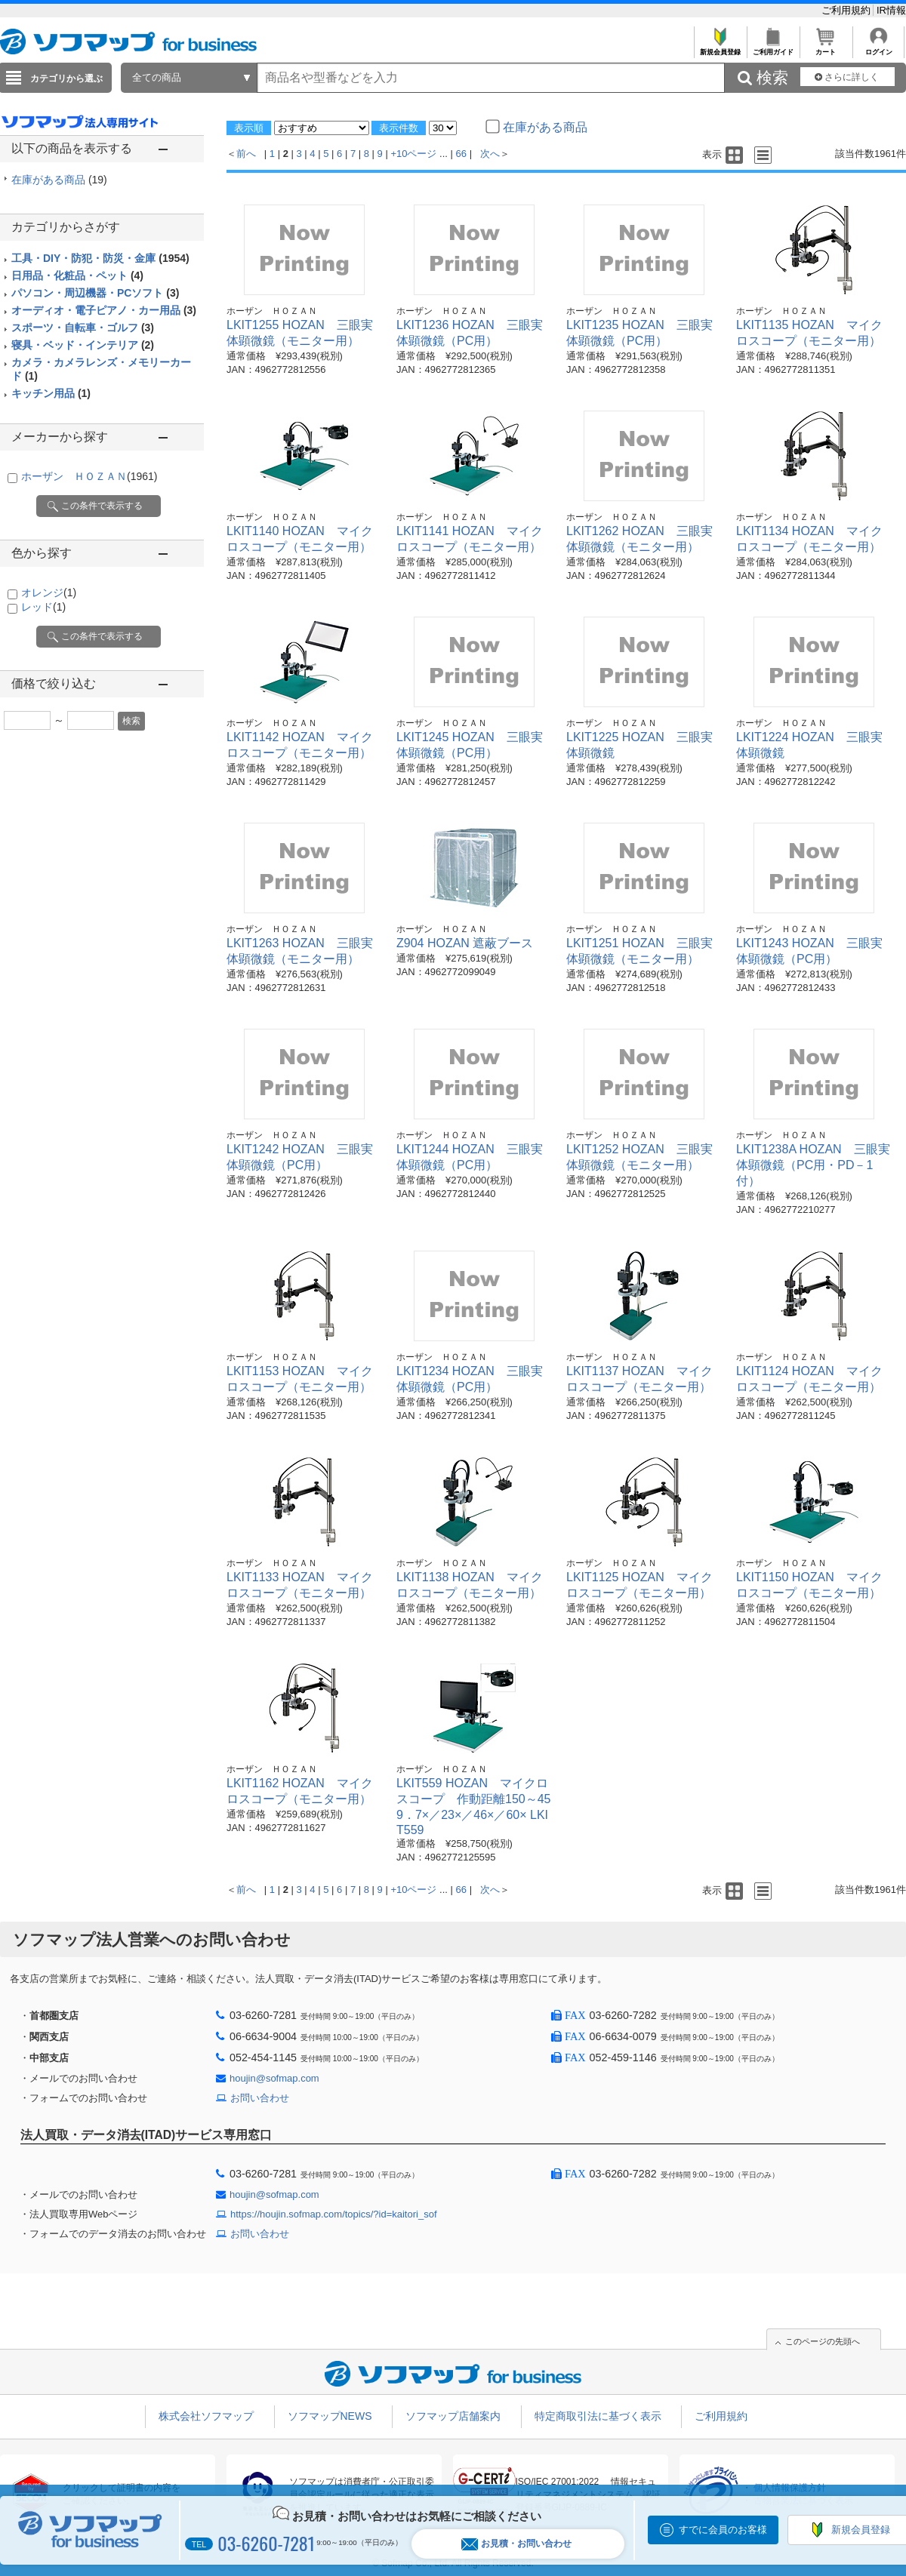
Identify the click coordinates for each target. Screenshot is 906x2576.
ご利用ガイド (772, 48)
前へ (246, 153)
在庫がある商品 (59, 180)
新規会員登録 (719, 48)
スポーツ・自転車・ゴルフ (82, 328)
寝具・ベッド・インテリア (82, 345)
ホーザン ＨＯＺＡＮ (89, 476)
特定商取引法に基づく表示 (598, 2416)
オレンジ (48, 592)
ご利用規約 (847, 10)
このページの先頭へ (822, 2341)
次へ (490, 153)
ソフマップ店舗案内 (453, 2416)
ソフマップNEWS (330, 2416)
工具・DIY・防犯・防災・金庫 (100, 258)
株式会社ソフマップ (206, 2416)
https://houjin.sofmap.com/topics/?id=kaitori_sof (333, 2214)
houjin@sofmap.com (274, 2078)
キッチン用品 (51, 393)
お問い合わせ (259, 2098)
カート (825, 48)
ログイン (878, 48)
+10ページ (413, 153)
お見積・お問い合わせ (516, 2544)
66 (461, 153)
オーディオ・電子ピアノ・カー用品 (103, 310)
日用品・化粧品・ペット (77, 275)
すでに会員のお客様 (723, 2529)
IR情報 (891, 10)
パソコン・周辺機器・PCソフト (95, 293)
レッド (43, 607)
